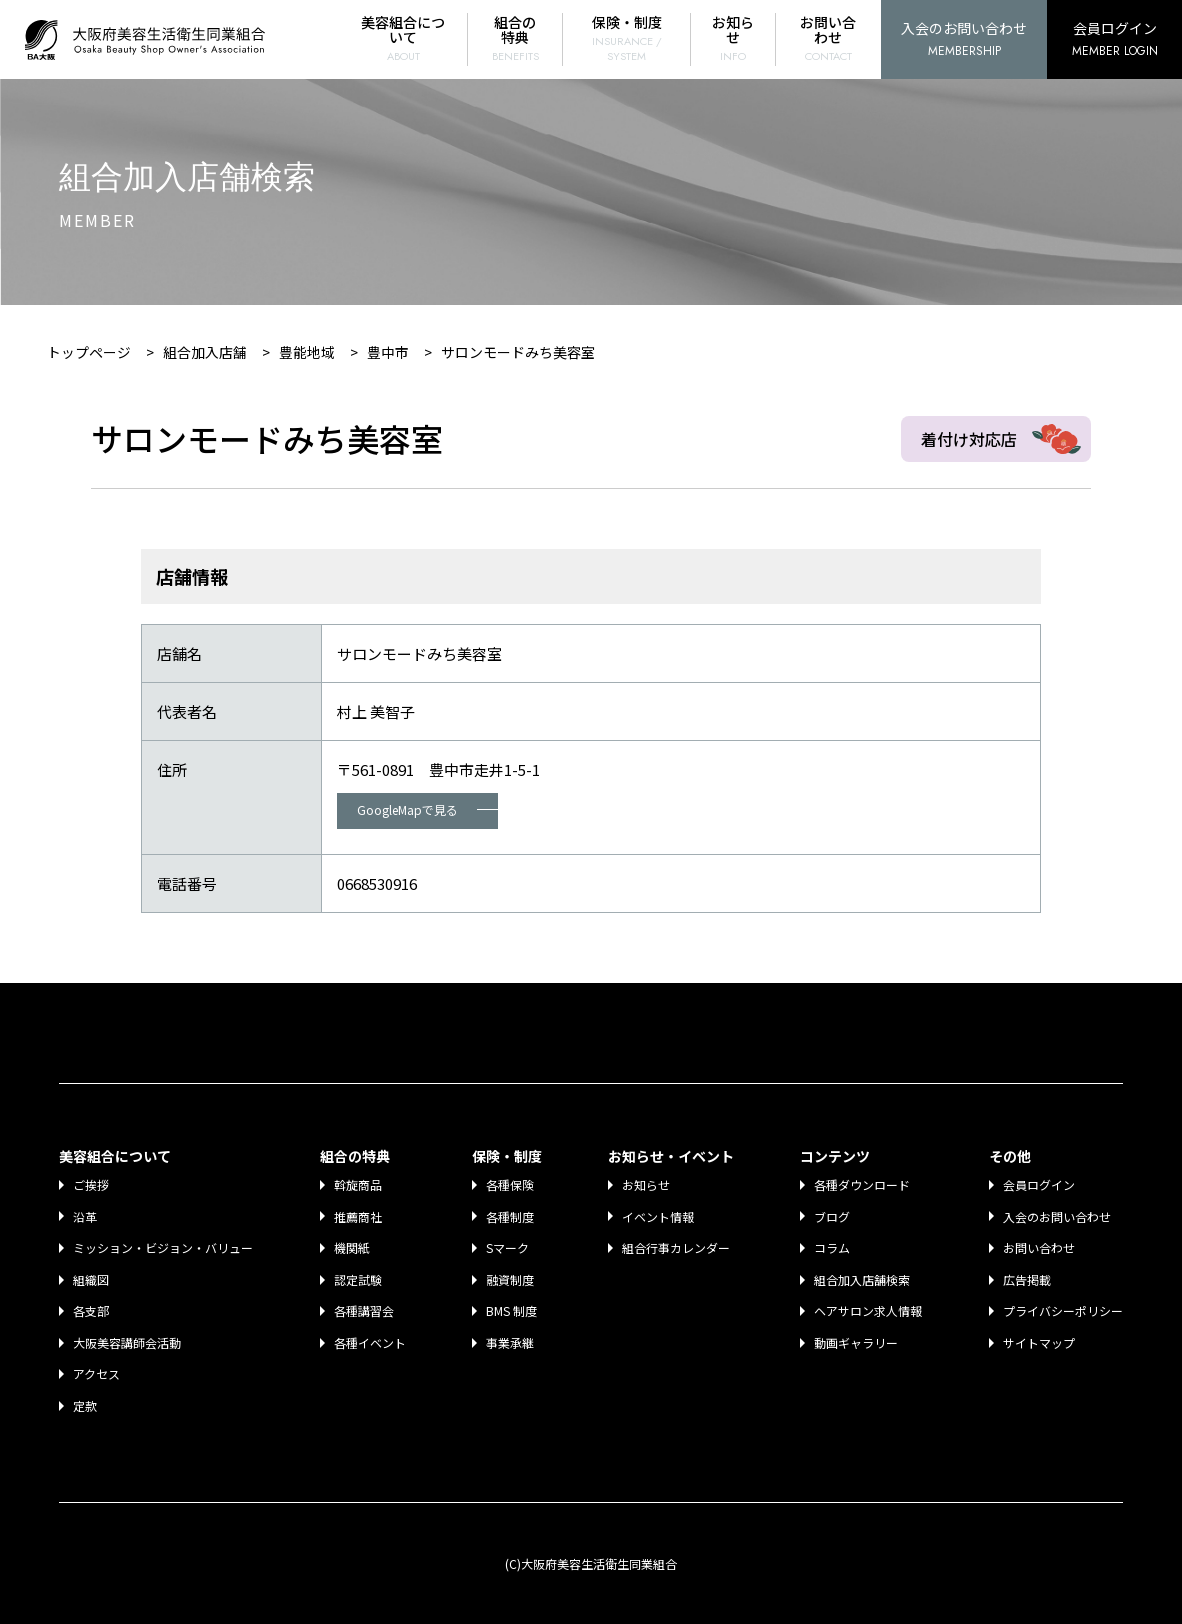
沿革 (86, 1216)
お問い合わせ (828, 38)
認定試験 (359, 1279)
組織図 (92, 1279)
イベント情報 (659, 1216)
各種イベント (371, 1342)
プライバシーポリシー (1063, 1310)
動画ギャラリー (856, 1342)
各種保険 (511, 1184)
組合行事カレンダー (677, 1247)
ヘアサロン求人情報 (868, 1310)
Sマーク (508, 1247)
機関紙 (353, 1247)
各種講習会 (365, 1310)
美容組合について (406, 38)
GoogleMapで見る (427, 809)
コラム (832, 1247)
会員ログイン (1114, 40)
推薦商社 (359, 1216)
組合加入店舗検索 (862, 1279)
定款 (86, 1405)
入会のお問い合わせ (964, 40)
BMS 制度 (512, 1310)
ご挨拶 (92, 1184)
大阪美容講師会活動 (128, 1342)
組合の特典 (517, 38)
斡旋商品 (359, 1184)
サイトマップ (1039, 1342)
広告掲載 (1027, 1279)
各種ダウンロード (862, 1184)
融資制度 (511, 1279)
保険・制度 (628, 38)
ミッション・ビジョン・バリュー (164, 1247)
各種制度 (511, 1216)
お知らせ (733, 38)
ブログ (832, 1216)
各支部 (92, 1310)
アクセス (97, 1373)
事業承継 (511, 1342)
